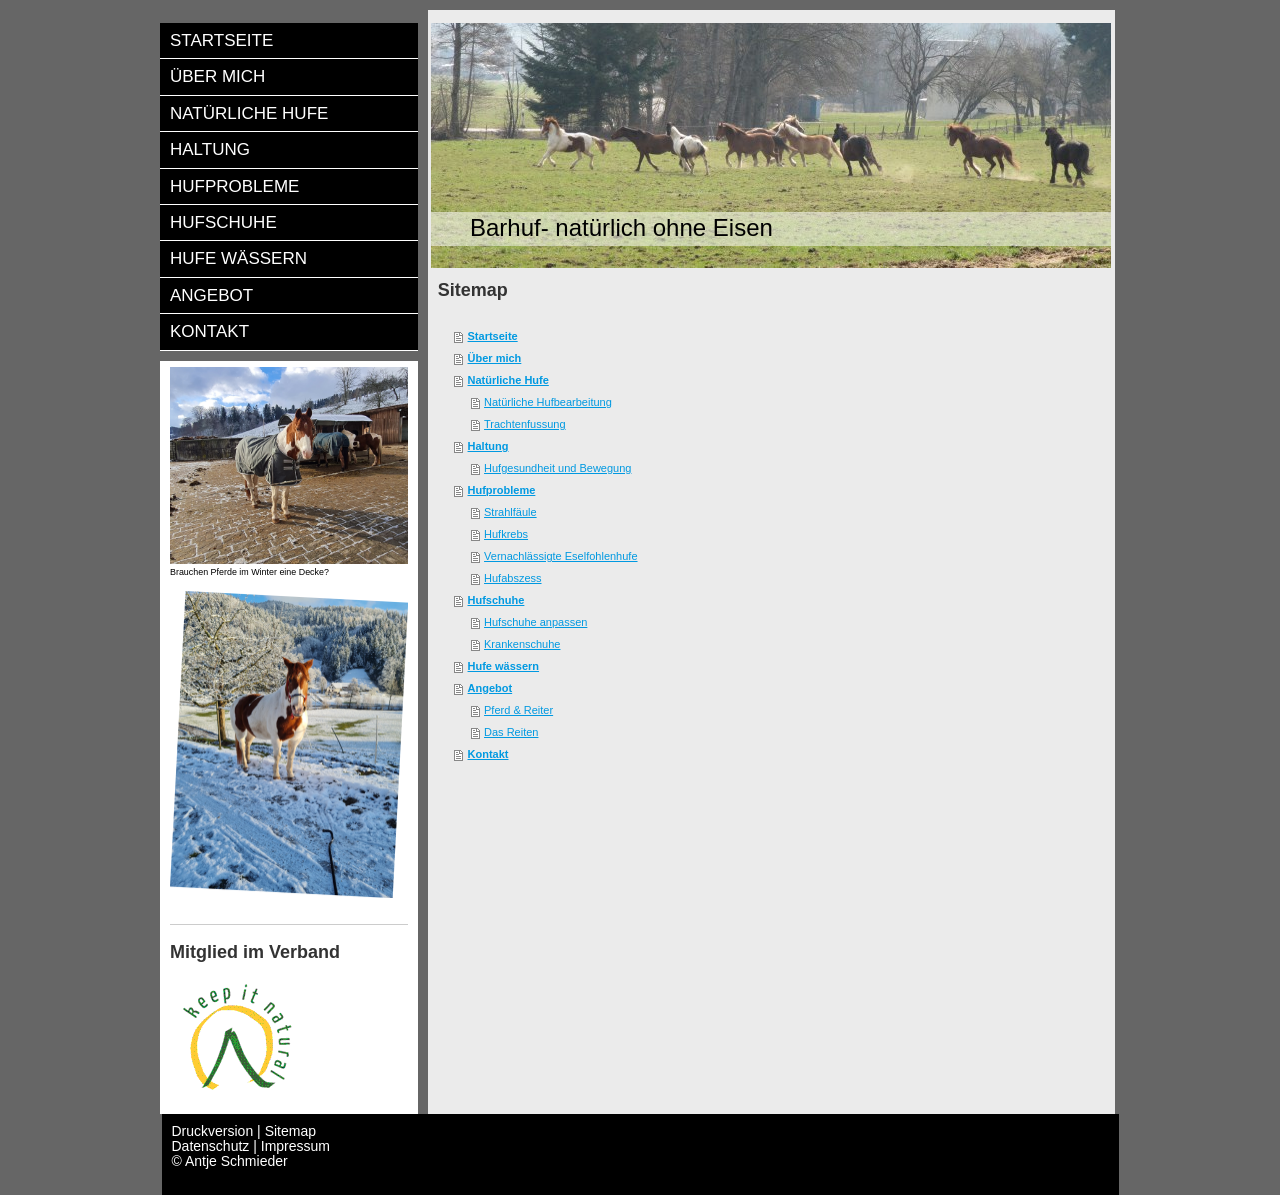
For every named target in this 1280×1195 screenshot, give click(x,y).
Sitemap (290, 1131)
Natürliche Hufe (508, 380)
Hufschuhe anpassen (535, 622)
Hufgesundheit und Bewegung (557, 468)
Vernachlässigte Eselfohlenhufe (561, 556)
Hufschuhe (496, 600)
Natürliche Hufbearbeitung (548, 402)
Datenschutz (211, 1146)
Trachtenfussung (525, 424)
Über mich (495, 358)
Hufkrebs (506, 534)
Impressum (295, 1146)
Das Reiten (511, 732)
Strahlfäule (510, 512)
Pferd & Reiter (518, 710)
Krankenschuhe (522, 644)
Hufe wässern (504, 666)
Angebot (490, 688)
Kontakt (488, 754)
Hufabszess (512, 578)
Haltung (488, 446)
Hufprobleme (502, 490)
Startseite (493, 336)
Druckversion (215, 1131)
